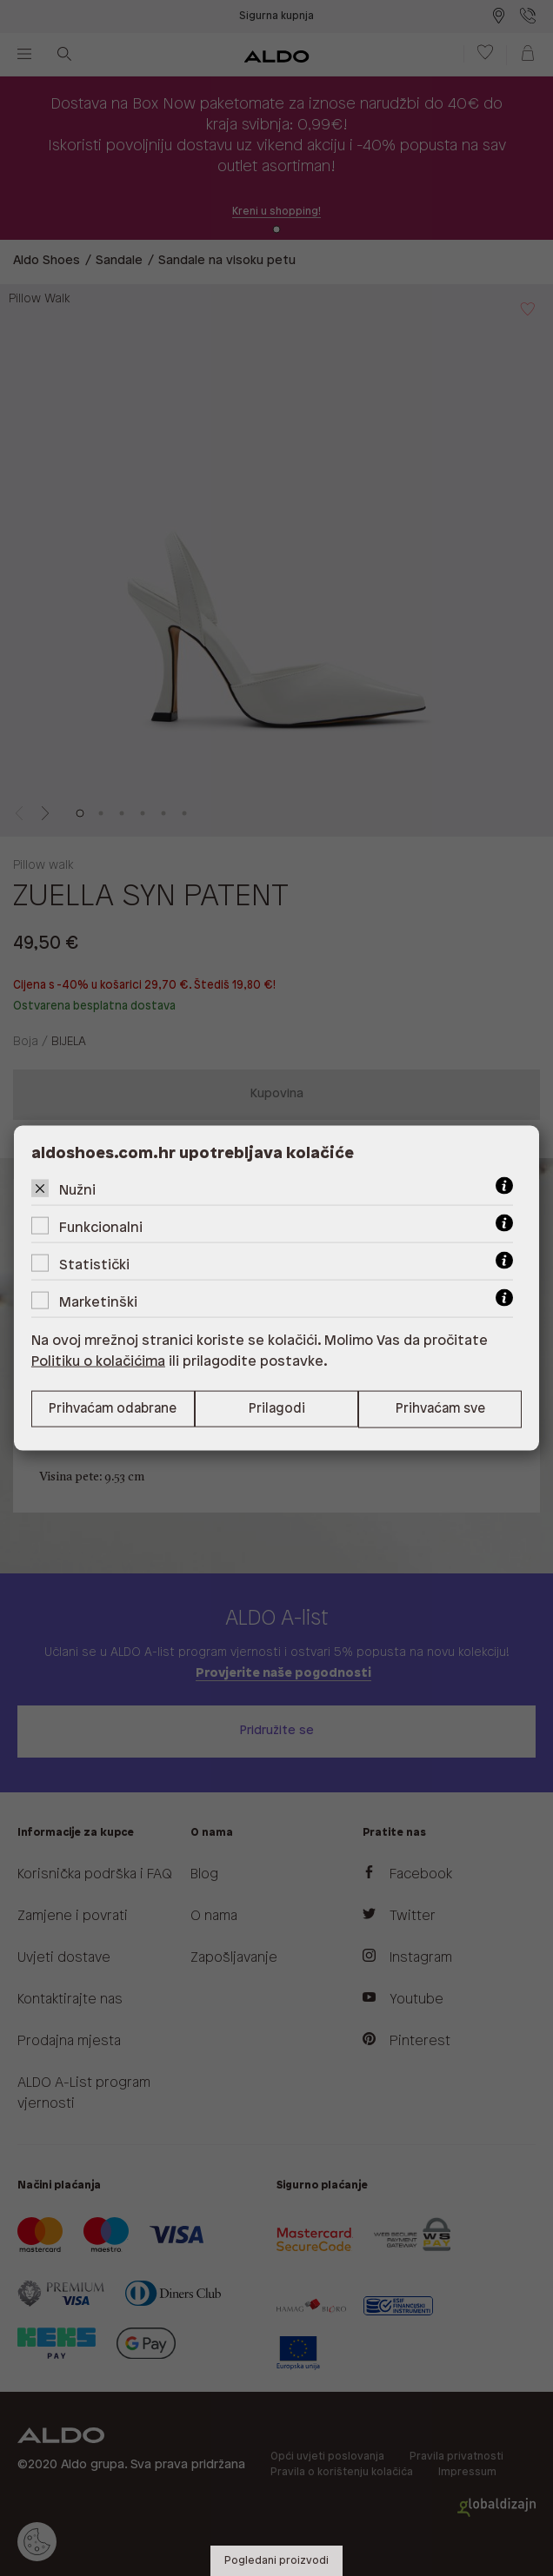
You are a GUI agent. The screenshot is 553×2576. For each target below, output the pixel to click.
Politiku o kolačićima (98, 1361)
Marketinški (98, 1302)
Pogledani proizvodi (276, 2560)
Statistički (94, 1264)
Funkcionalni (101, 1227)
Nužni (77, 1189)
